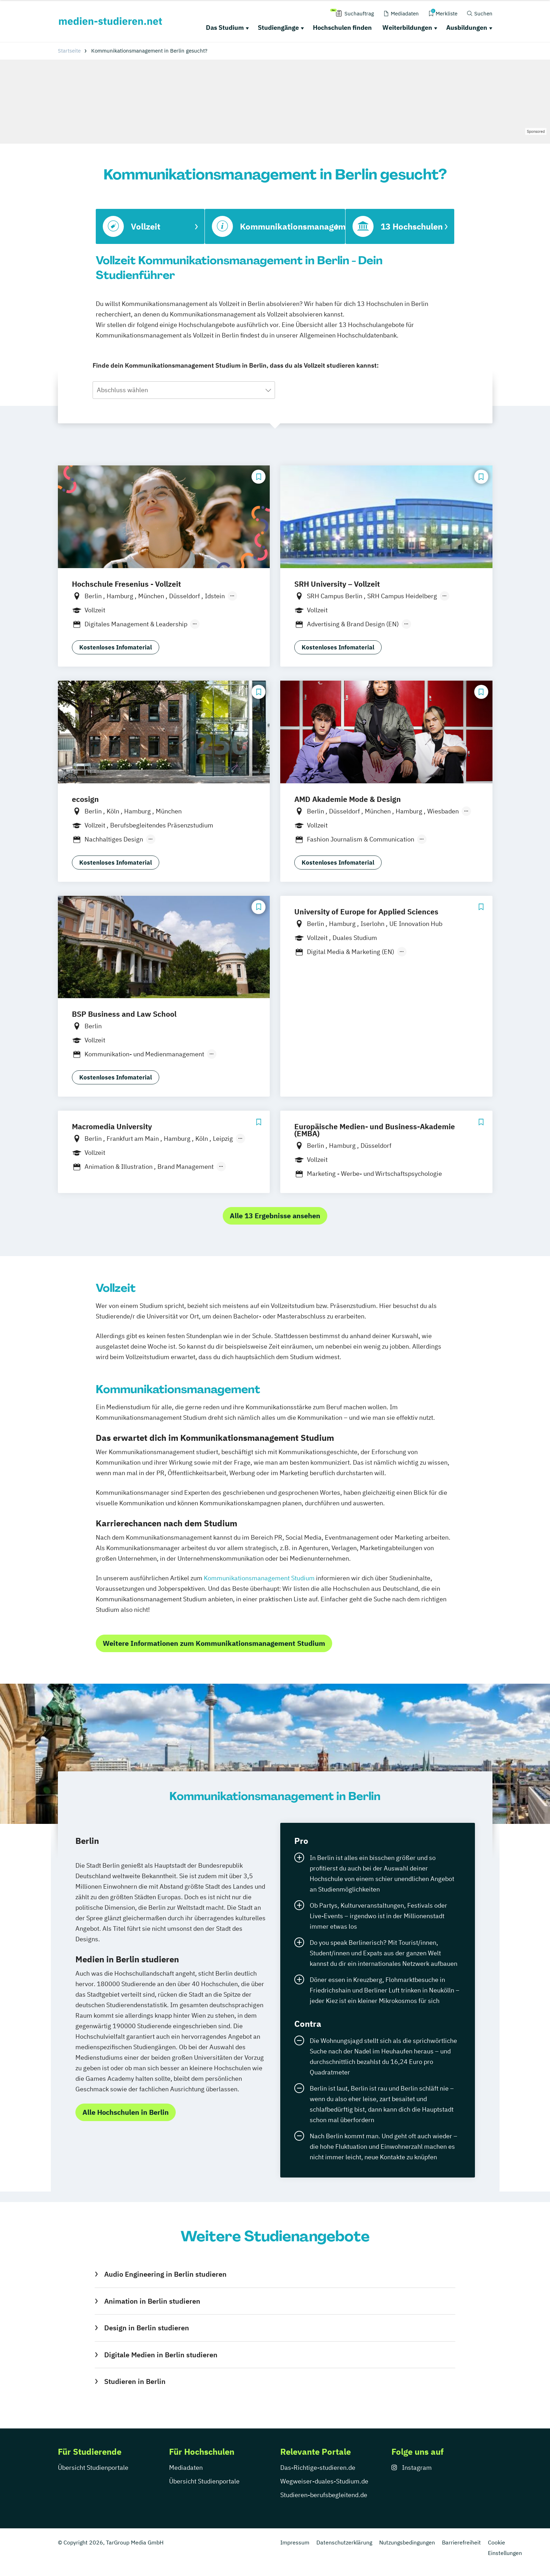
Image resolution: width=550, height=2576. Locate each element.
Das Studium (225, 27)
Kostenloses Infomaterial (115, 647)
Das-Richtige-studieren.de (317, 2467)
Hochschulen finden (342, 27)
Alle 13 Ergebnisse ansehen (275, 1215)
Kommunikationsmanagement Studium (259, 1578)
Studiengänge (278, 27)
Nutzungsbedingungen (407, 2542)
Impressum (294, 2542)
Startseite (69, 50)
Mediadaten (186, 2467)
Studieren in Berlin (135, 2381)
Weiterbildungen (407, 27)
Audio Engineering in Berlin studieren (165, 2274)
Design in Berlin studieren (146, 2327)
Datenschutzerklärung (344, 2542)
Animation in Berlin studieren (152, 2301)
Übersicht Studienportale (93, 2467)
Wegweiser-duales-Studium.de (324, 2481)
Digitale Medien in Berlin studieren (160, 2354)
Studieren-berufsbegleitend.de (323, 2495)
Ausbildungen (466, 27)
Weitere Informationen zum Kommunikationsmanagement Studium (214, 1643)
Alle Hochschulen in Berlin (125, 2112)
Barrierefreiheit (461, 2542)
